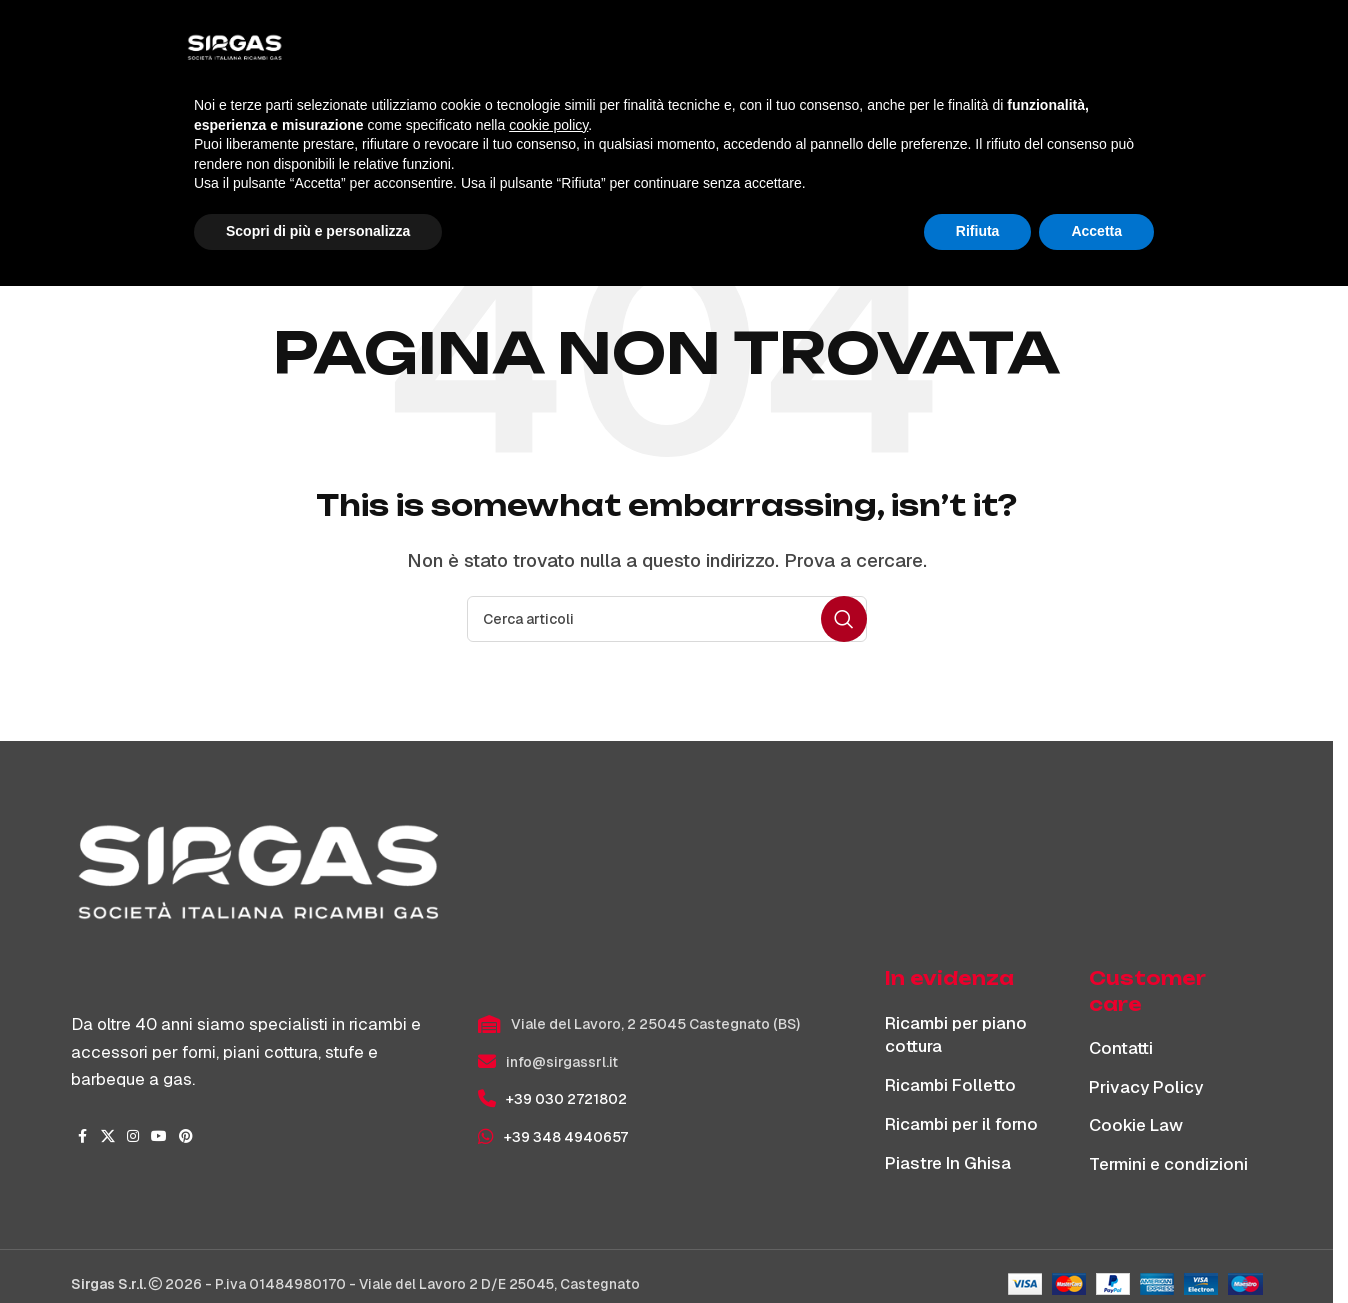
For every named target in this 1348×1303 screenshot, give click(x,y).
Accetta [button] (1096, 1248)
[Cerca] (1167, 52)
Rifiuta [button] (978, 1248)
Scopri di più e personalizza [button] (318, 1248)
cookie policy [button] (548, 1142)
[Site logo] (216, 51)
